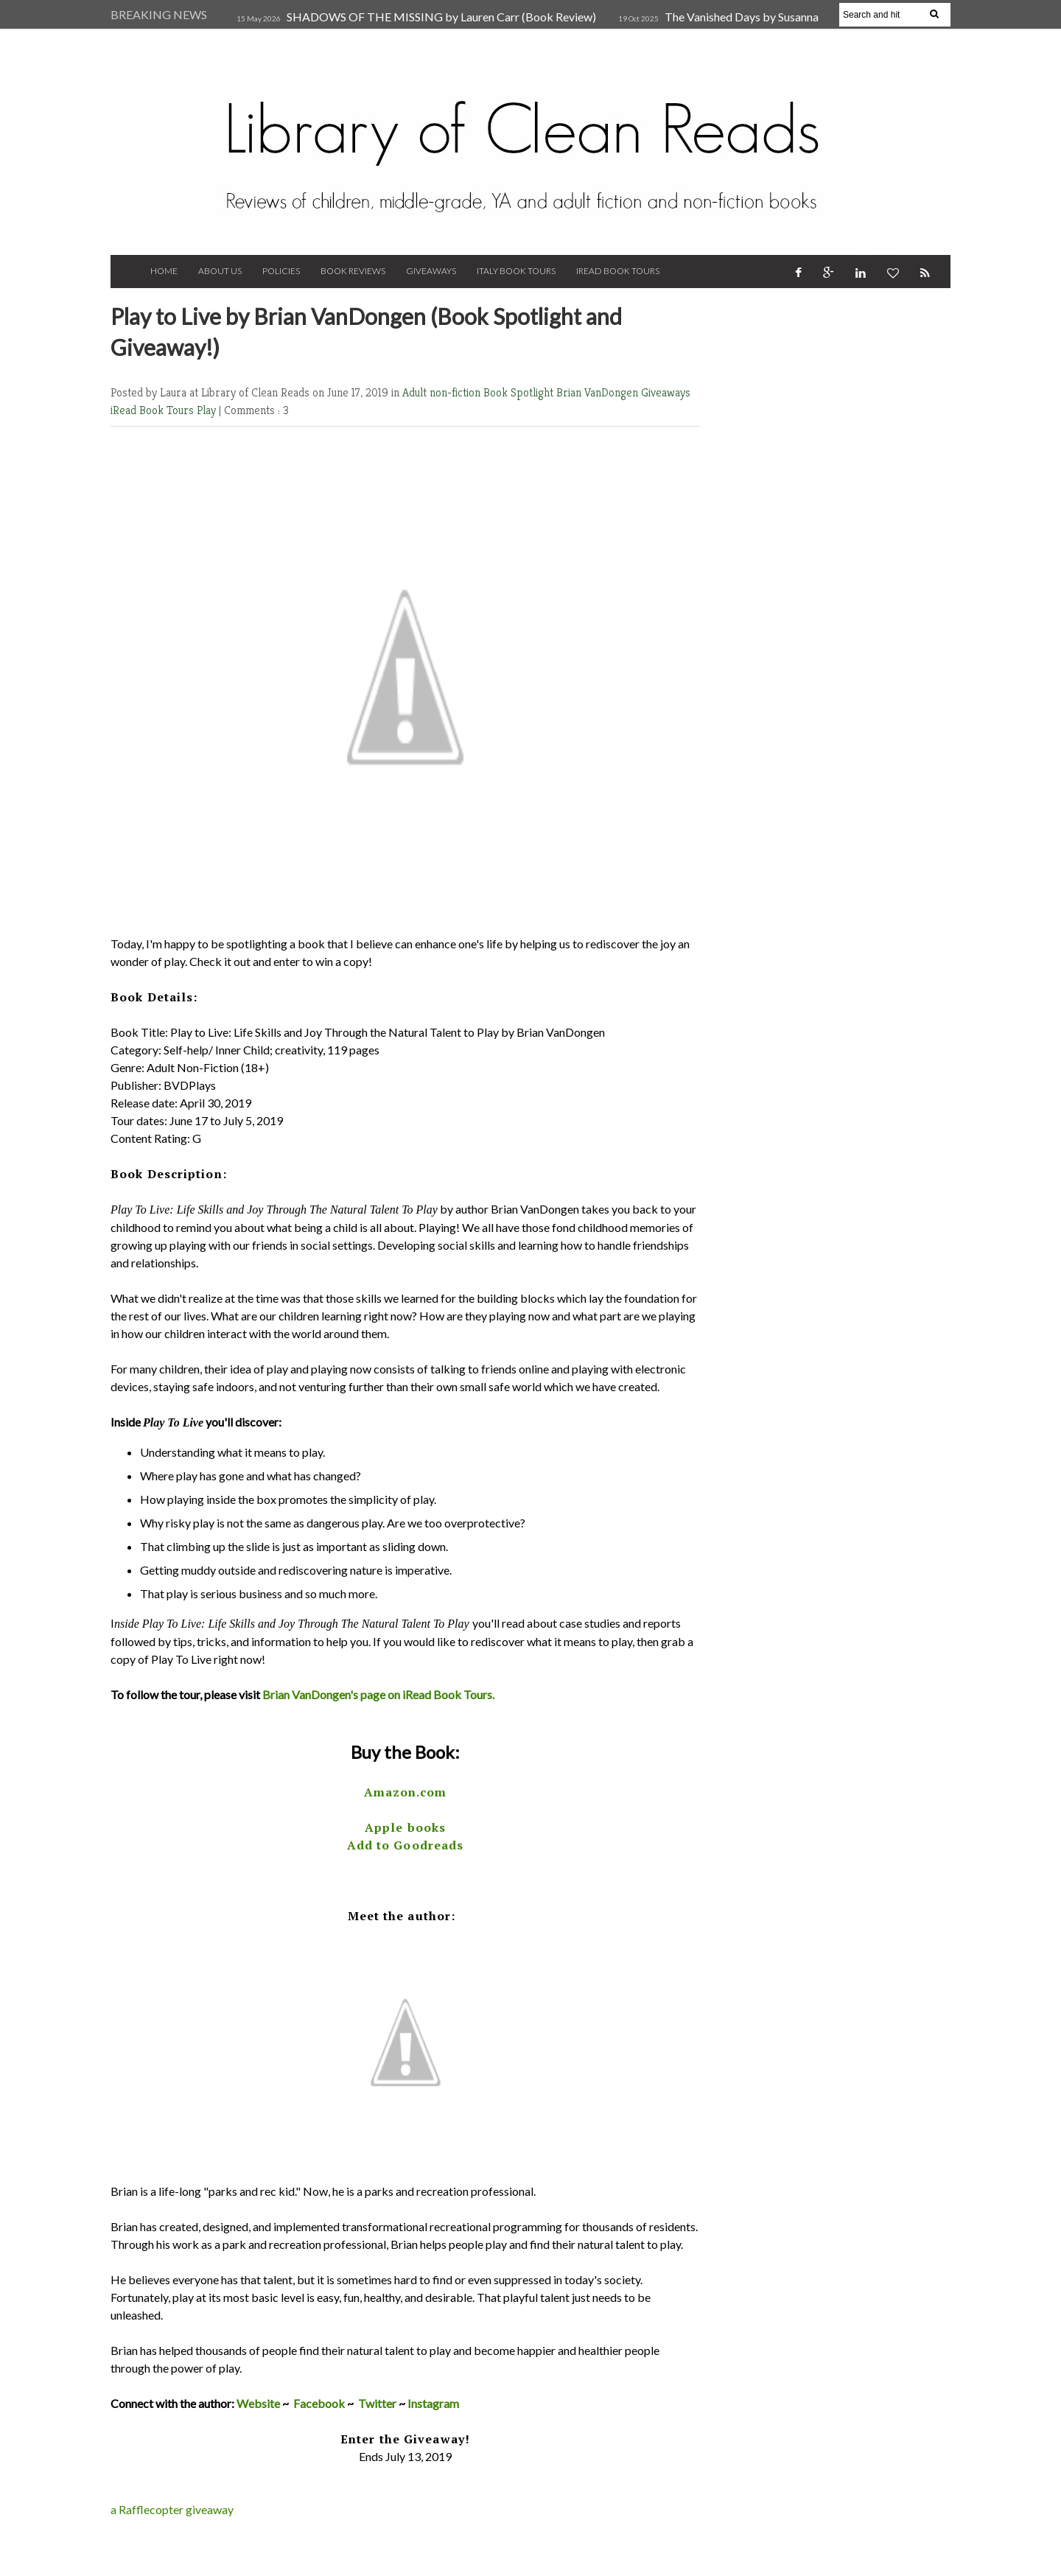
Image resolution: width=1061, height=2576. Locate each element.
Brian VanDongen (598, 392)
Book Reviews (353, 270)
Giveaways (431, 270)
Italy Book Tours (516, 270)
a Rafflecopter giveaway (172, 2509)
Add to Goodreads (405, 1845)
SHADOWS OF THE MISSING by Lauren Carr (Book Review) (441, 17)
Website (258, 2403)
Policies (281, 270)
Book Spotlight (519, 392)
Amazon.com (405, 1792)
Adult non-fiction (442, 392)
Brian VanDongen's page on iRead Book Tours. (378, 1694)
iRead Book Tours (617, 270)
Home (164, 270)
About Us (220, 270)
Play (208, 410)
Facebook (319, 2403)
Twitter (377, 2403)
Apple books (405, 1827)
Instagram (433, 2403)
